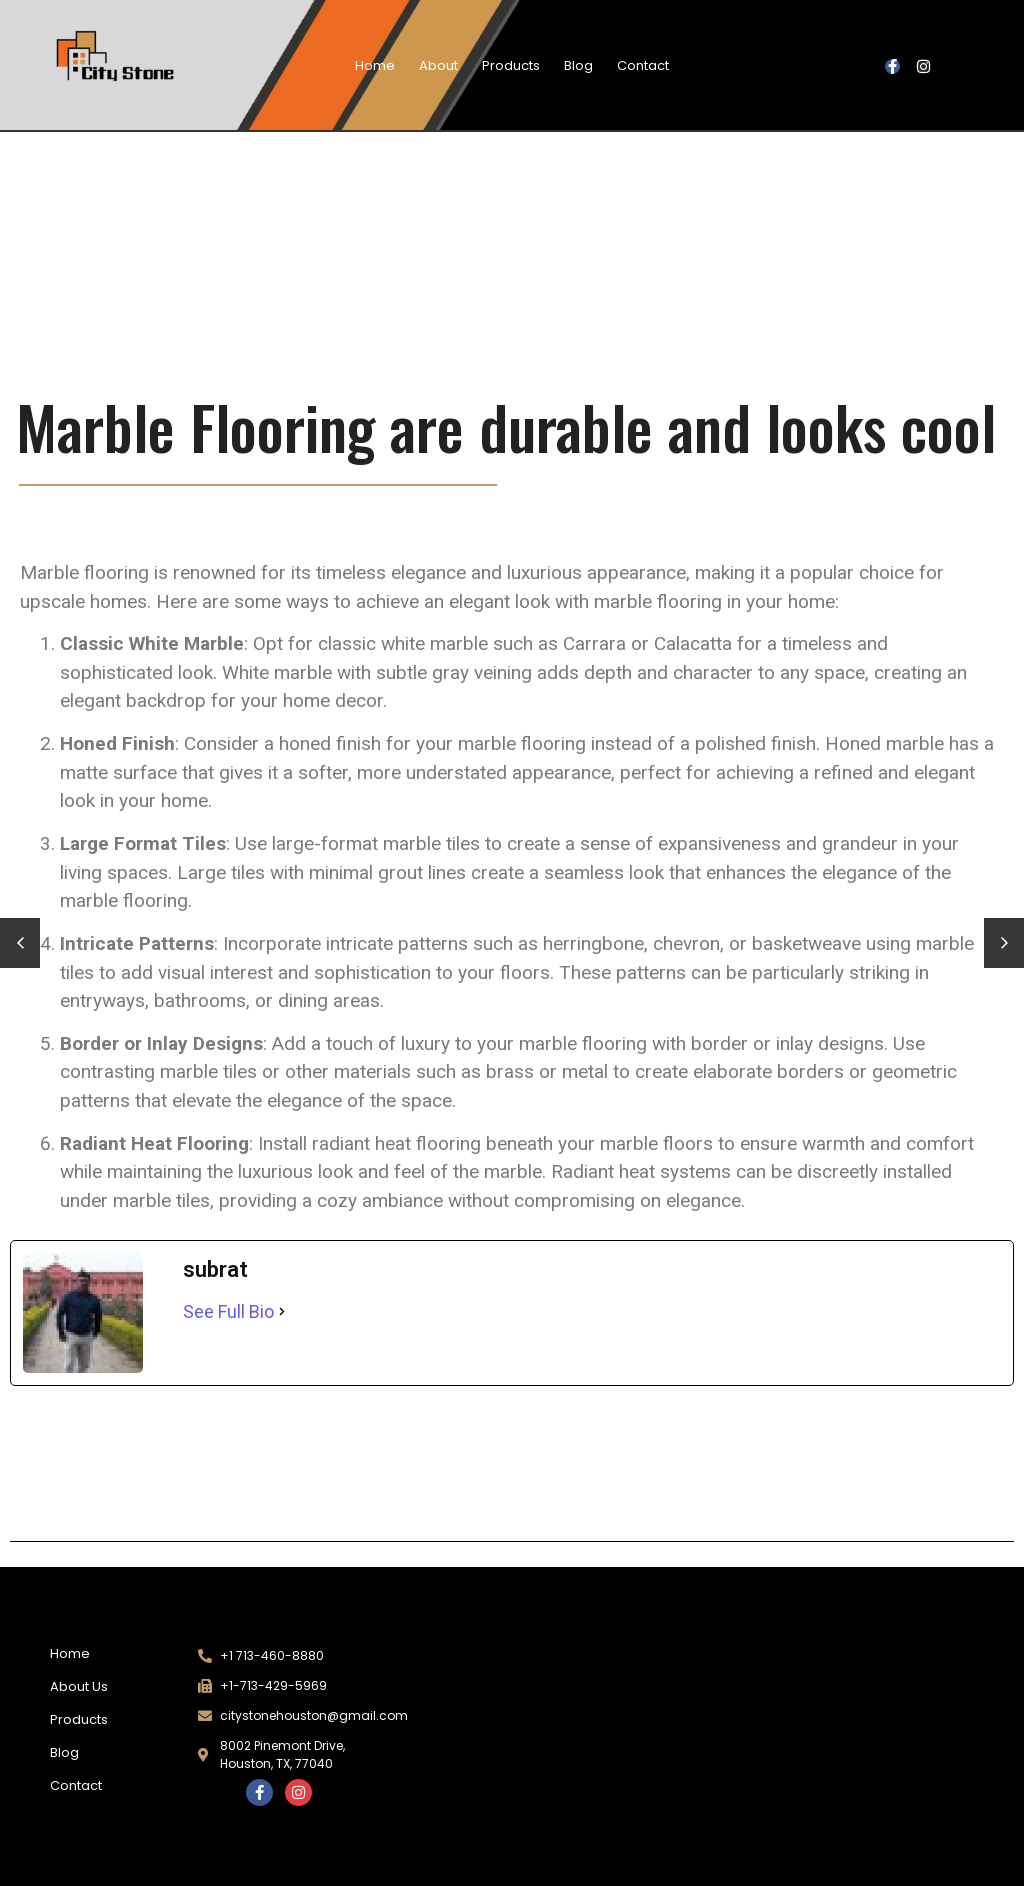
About (438, 65)
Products (511, 65)
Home (375, 65)
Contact (643, 65)
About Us (79, 1686)
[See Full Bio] (282, 1311)
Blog (578, 65)
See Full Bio (228, 1311)
